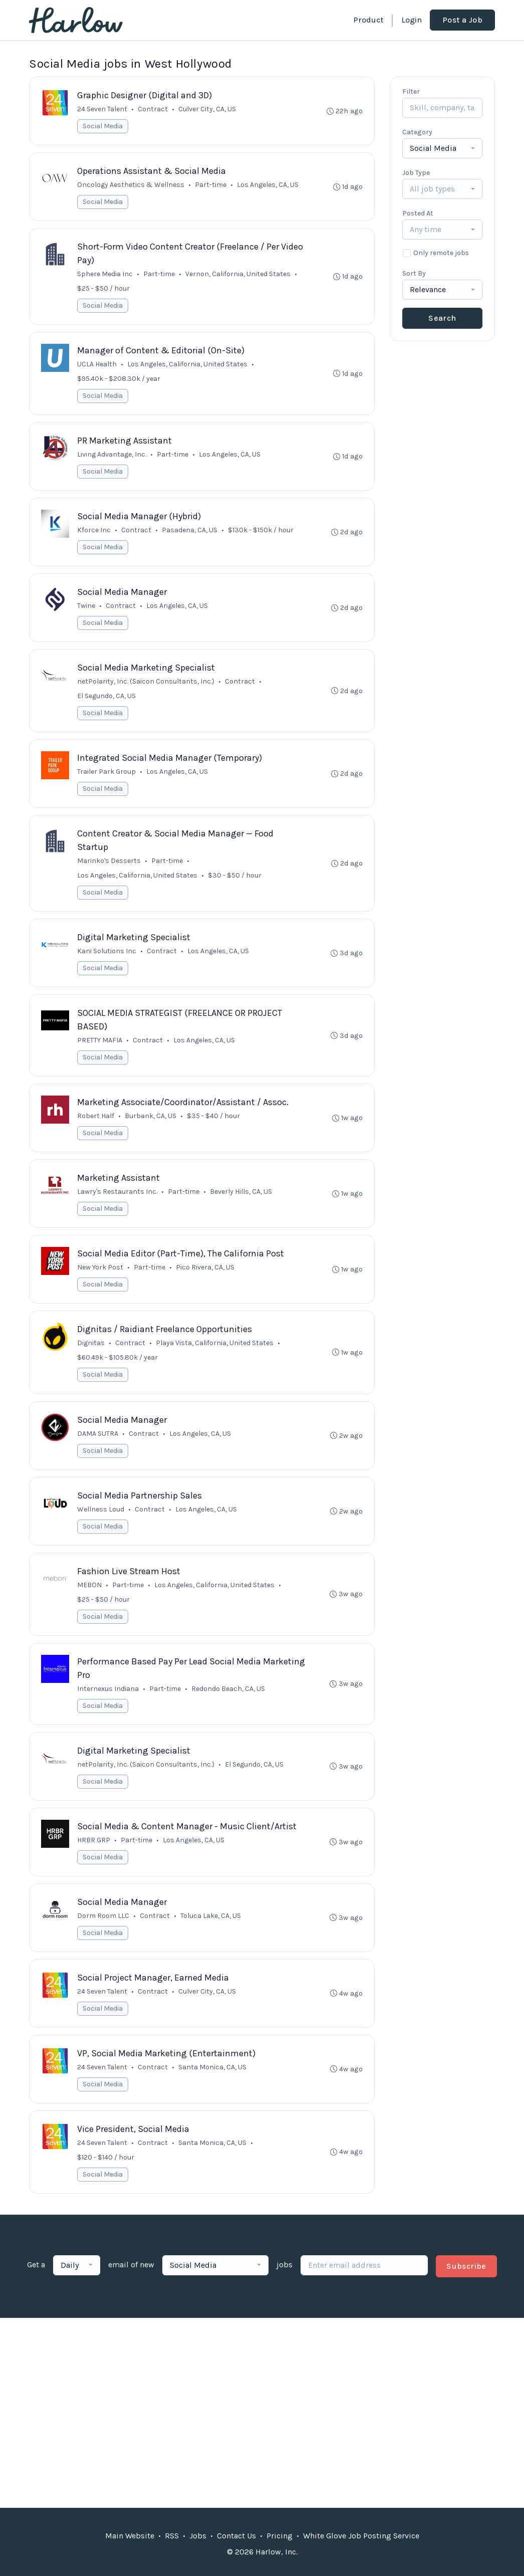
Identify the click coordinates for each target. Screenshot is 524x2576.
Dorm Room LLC (104, 1938)
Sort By (414, 273)
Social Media (103, 126)
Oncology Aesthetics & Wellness (131, 186)
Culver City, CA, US (207, 109)
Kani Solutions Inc (107, 961)
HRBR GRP (94, 1861)
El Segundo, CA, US (107, 703)
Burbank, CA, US (151, 1128)
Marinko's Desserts (109, 870)
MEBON (90, 1603)
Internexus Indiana (108, 1707)
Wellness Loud (101, 1526)
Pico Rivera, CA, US (205, 1281)
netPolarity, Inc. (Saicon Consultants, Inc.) (146, 689)
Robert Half (96, 1128)
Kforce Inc (94, 535)
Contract (153, 109)
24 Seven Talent (103, 109)
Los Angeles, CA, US (268, 186)
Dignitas (91, 1358)
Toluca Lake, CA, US (211, 1938)
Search (442, 318)
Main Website (129, 2535)
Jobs (197, 2535)
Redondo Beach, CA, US (229, 1707)
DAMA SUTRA (98, 1449)
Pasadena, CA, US (190, 535)
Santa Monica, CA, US (213, 2091)
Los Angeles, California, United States (188, 367)
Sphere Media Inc (105, 276)
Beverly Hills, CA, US (241, 1205)
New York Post (101, 1281)
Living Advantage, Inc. (112, 459)
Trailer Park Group (107, 780)
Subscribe (466, 2291)
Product (368, 20)
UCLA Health (97, 367)
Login (411, 20)
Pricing (280, 2535)
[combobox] (442, 148)
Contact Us (236, 2535)
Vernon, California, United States (238, 276)
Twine (87, 612)
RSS (172, 2535)
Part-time (211, 186)
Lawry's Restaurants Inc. (118, 1205)
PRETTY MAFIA (100, 1051)
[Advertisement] (262, 2425)
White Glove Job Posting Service (361, 2535)
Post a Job (462, 20)
